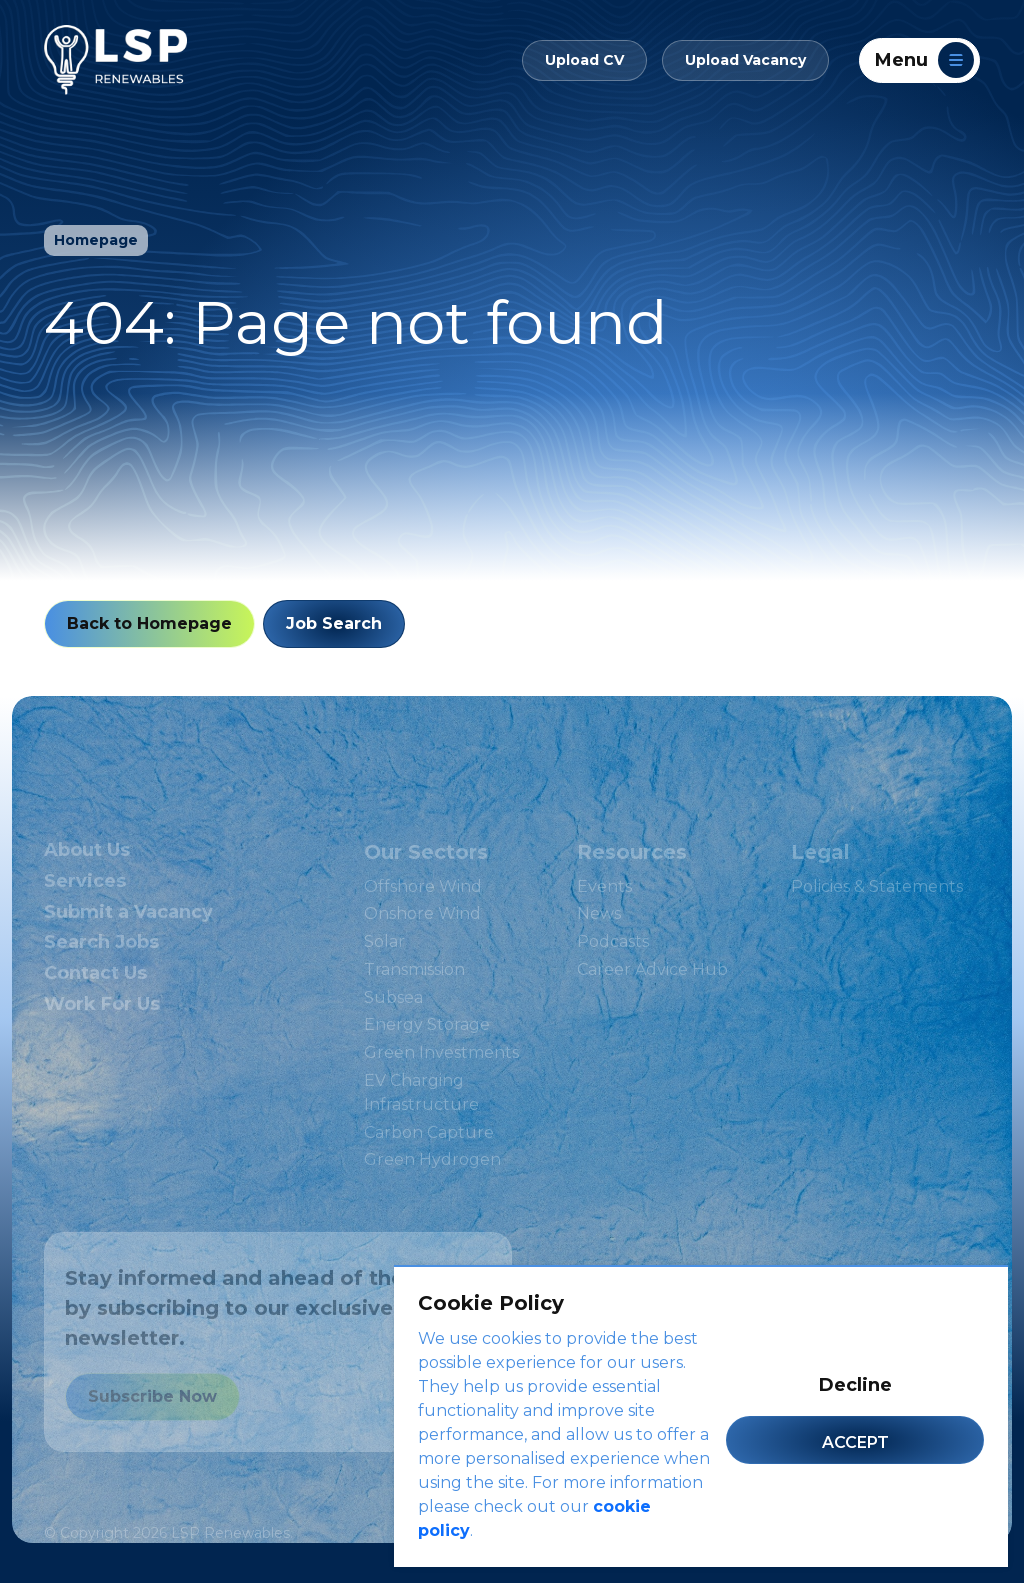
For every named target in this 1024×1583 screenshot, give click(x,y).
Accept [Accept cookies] (855, 1442)
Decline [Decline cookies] (855, 1385)
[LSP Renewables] (115, 52)
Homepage (88, 248)
